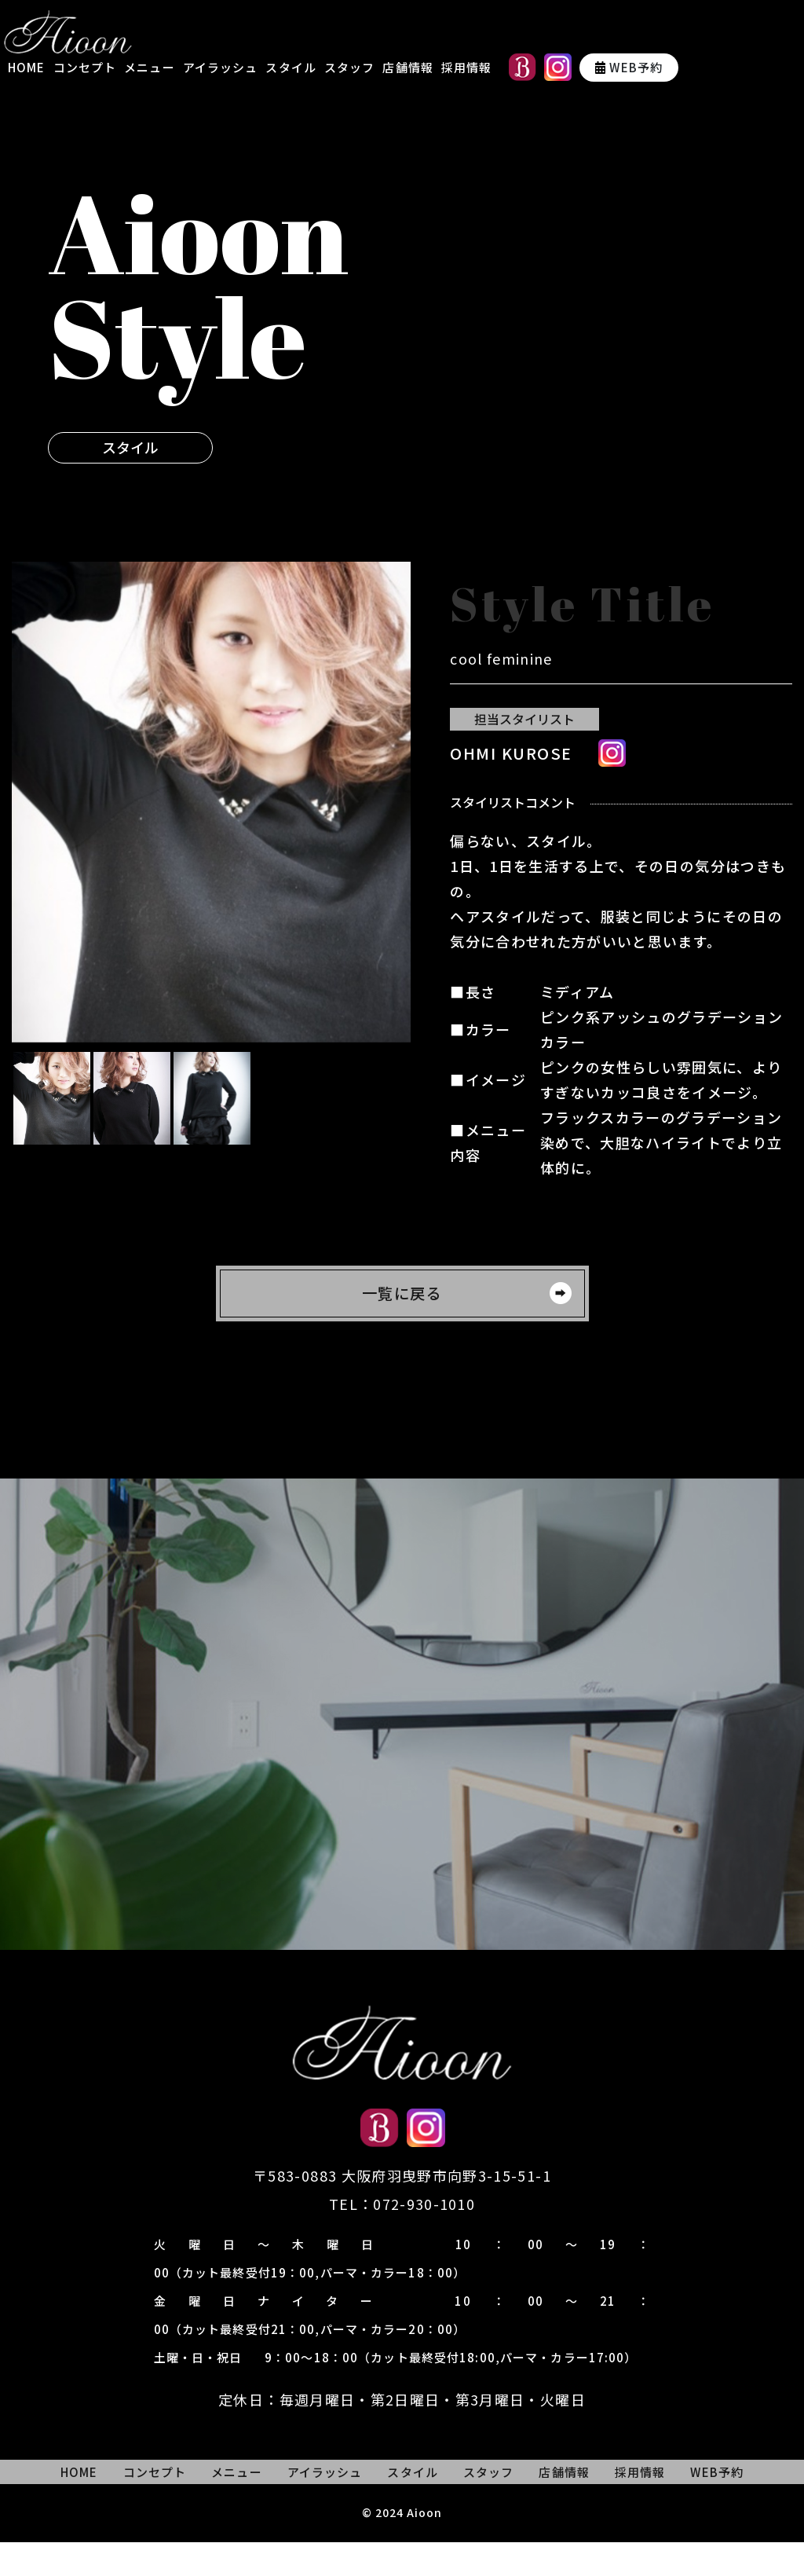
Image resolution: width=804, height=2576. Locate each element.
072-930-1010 (424, 2238)
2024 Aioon (409, 2546)
